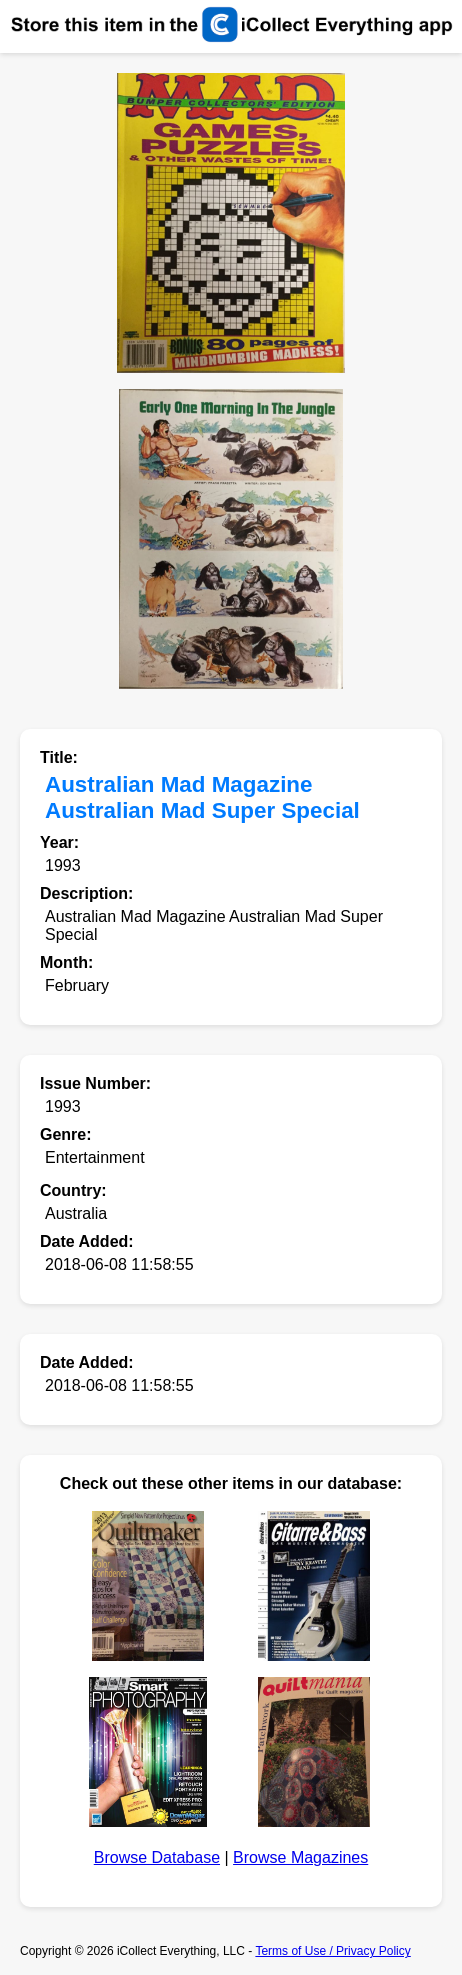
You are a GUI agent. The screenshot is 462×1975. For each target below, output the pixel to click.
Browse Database (157, 1857)
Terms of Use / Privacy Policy (332, 1951)
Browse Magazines (300, 1857)
